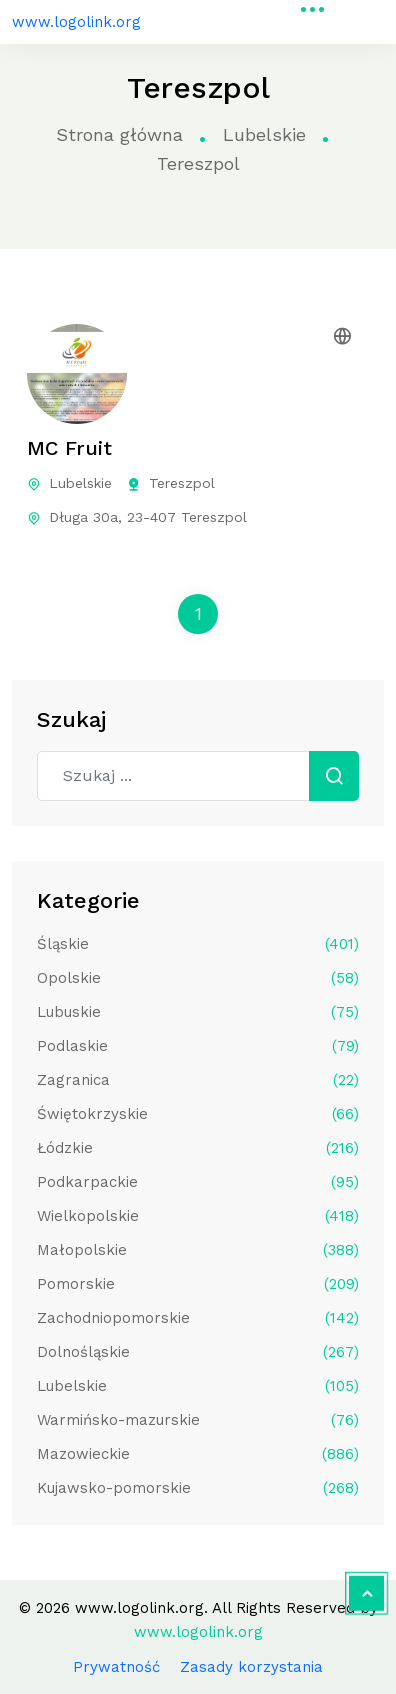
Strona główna (119, 134)
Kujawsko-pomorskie (198, 1488)
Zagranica (198, 1080)
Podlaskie (198, 1046)
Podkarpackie (198, 1182)
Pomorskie (198, 1284)
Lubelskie (264, 134)
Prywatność (116, 1667)
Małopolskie (198, 1250)
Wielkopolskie (198, 1216)
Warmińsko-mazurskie (198, 1420)
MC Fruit (69, 448)
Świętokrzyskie (198, 1114)
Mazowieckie (198, 1454)
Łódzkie (198, 1148)
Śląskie (198, 944)
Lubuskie (198, 1012)
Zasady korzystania (251, 1667)
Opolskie (198, 978)
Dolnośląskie (198, 1352)
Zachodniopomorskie (198, 1318)
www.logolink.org (76, 22)
